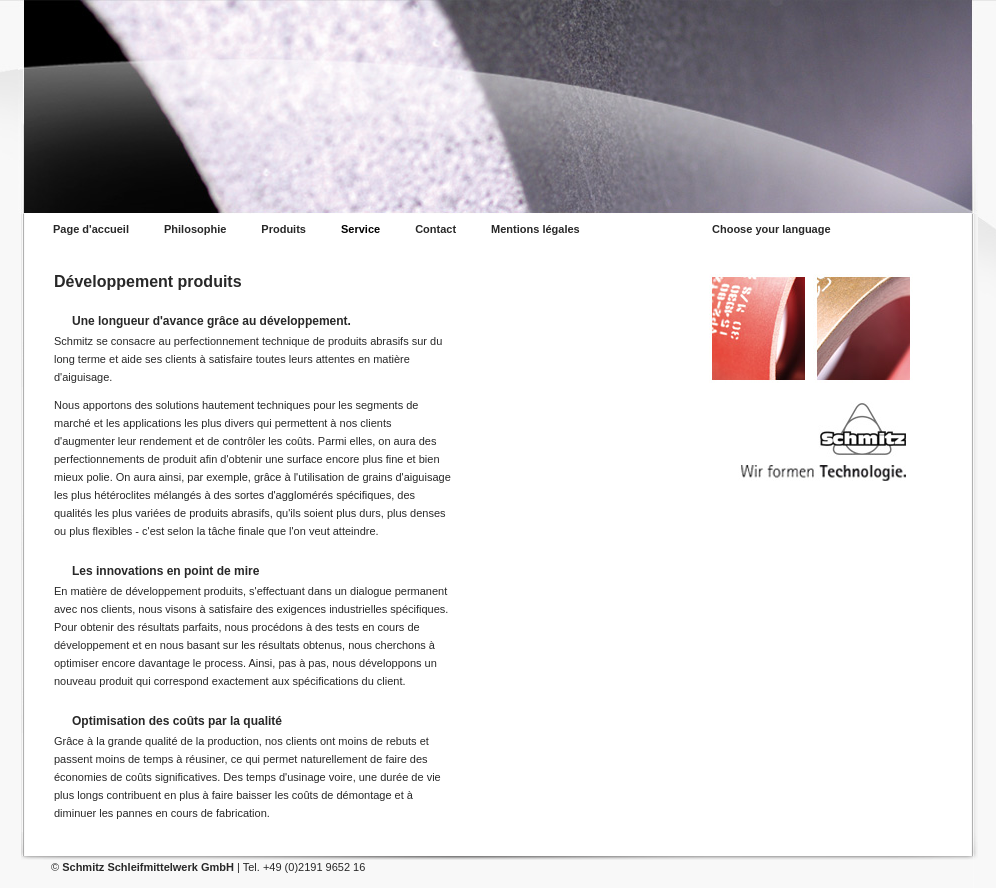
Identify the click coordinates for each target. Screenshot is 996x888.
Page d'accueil (91, 229)
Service (360, 229)
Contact (435, 229)
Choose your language (771, 229)
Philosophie (195, 229)
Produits (283, 229)
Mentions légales (535, 229)
